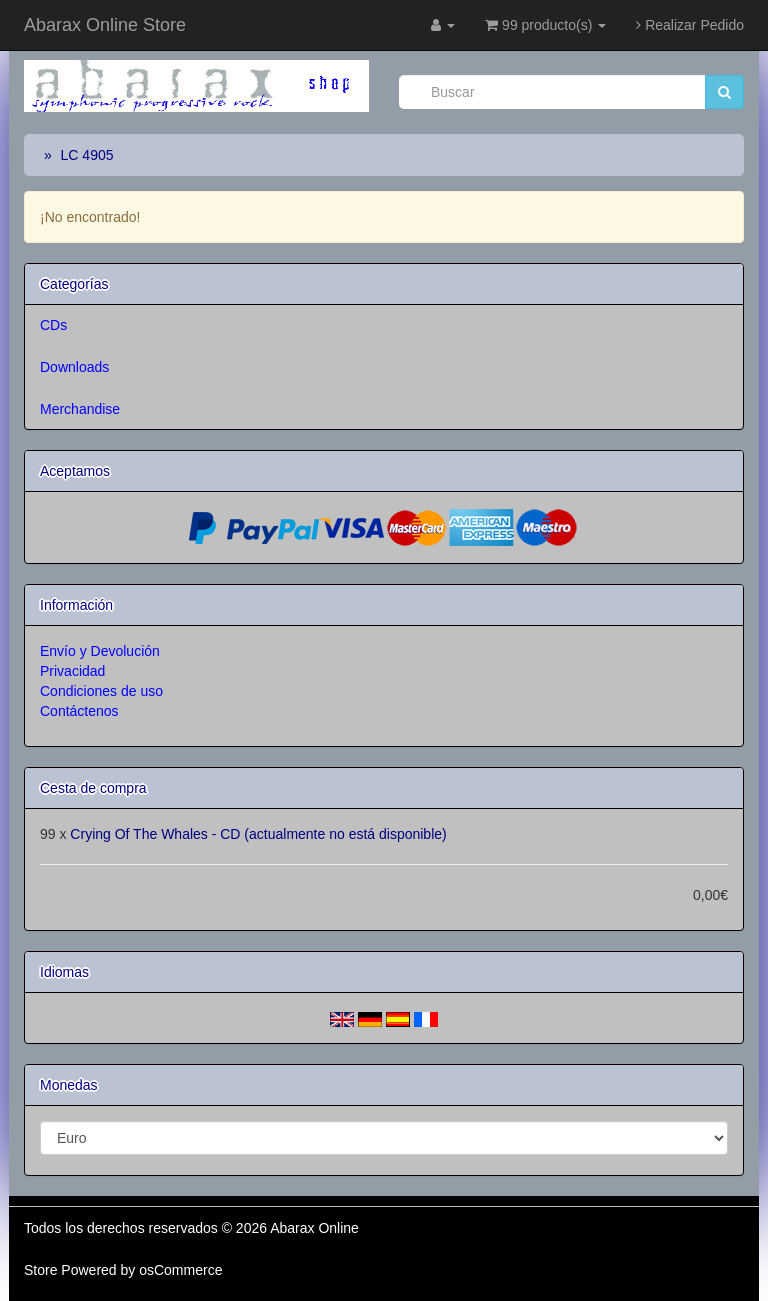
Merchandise (80, 409)
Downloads (74, 367)
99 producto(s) (545, 25)
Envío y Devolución (100, 651)
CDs (53, 325)
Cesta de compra (93, 788)
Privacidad (72, 671)
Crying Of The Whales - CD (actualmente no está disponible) (258, 834)
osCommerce (180, 1270)
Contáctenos (79, 711)
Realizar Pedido (690, 25)
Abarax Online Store (105, 25)
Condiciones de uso (101, 691)
